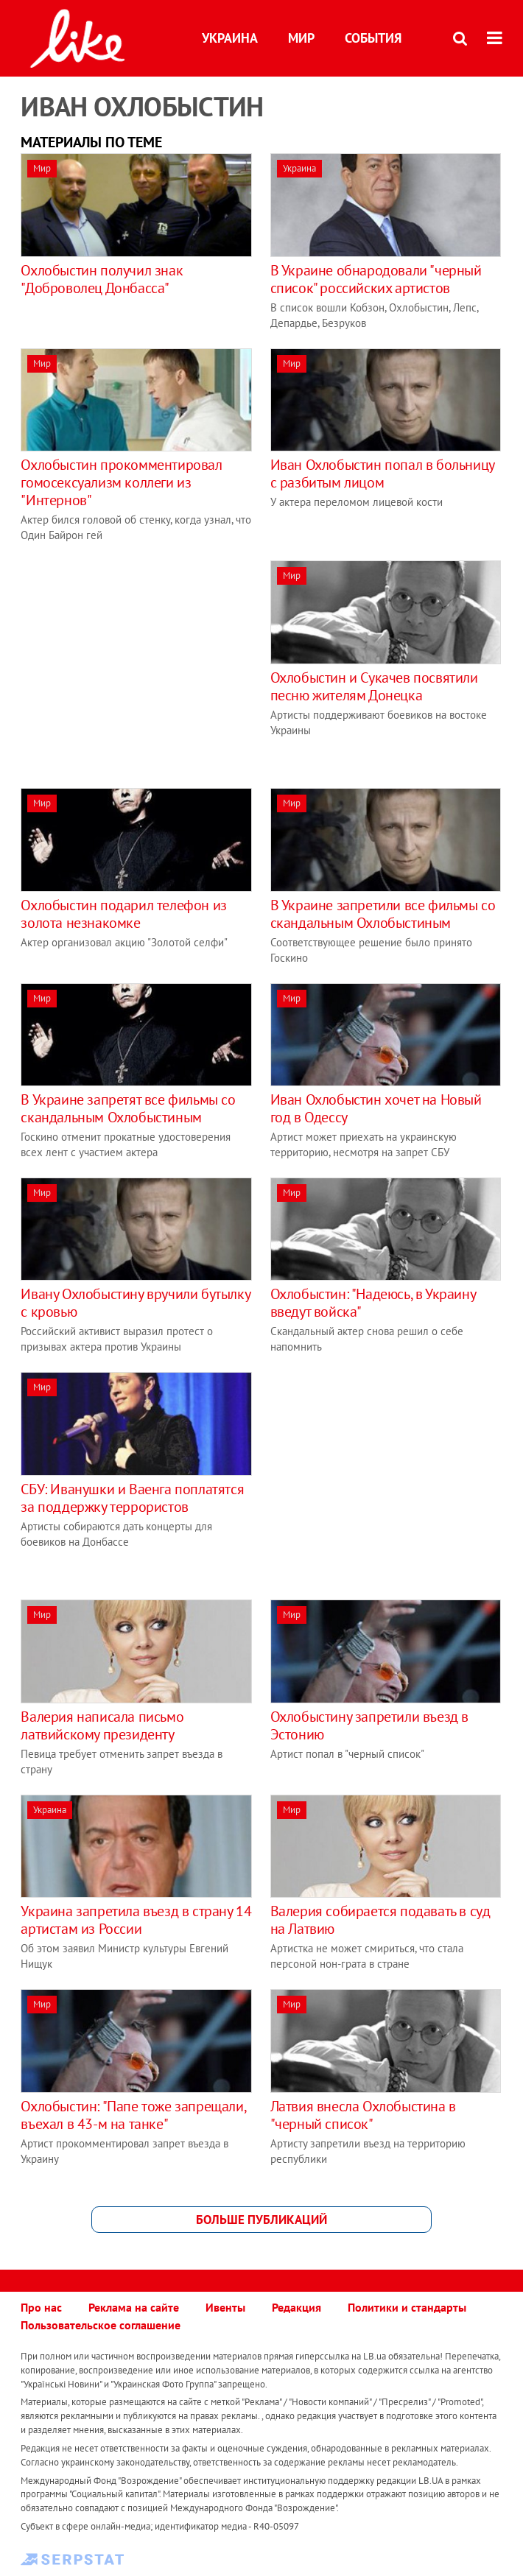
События (373, 37)
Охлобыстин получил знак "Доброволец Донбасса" (102, 279)
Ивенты (225, 2307)
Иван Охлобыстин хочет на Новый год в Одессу (376, 1108)
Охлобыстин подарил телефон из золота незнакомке (123, 913)
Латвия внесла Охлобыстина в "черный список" (363, 2115)
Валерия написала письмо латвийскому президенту (102, 1725)
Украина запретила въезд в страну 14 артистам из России (136, 1919)
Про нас (41, 2307)
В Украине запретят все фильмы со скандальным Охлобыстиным (128, 1108)
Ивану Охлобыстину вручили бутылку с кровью (135, 1302)
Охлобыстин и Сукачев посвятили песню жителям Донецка (374, 686)
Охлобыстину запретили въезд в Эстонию (369, 1725)
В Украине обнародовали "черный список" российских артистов (376, 279)
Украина (230, 37)
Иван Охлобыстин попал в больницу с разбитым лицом (382, 473)
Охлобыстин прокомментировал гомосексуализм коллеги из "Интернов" (121, 482)
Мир (301, 37)
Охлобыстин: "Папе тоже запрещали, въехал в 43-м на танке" (133, 2115)
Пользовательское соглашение (100, 2325)
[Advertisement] (144, 663)
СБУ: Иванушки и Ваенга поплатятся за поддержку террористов (132, 1497)
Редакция (296, 2307)
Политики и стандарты (407, 2307)
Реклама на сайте (133, 2307)
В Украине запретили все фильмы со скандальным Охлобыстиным (383, 913)
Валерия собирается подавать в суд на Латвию (380, 1919)
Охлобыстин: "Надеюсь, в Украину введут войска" (373, 1302)
